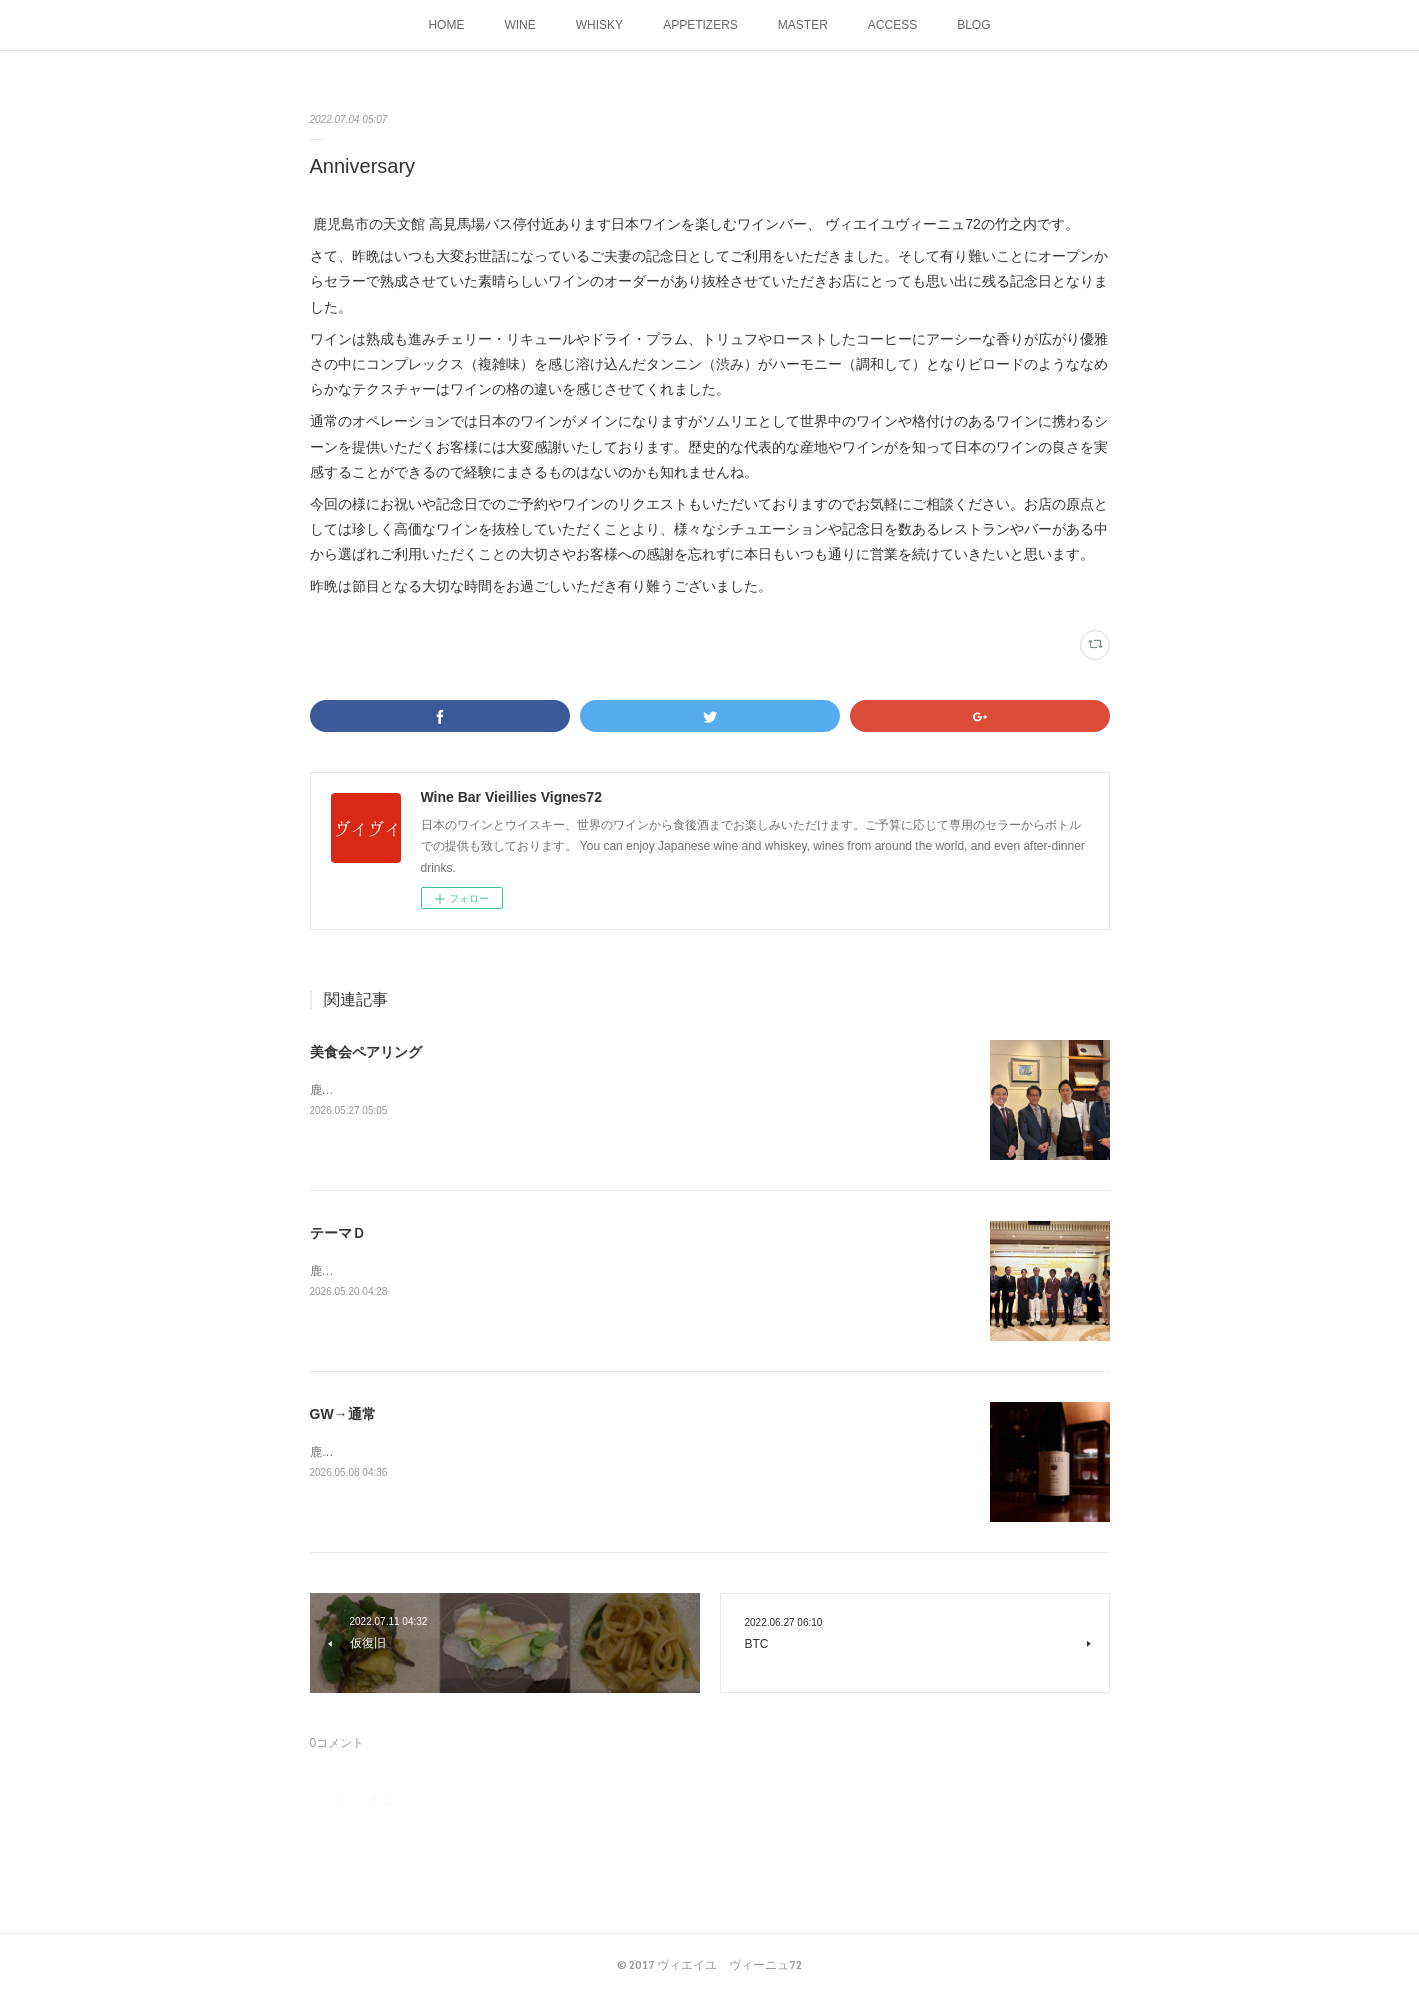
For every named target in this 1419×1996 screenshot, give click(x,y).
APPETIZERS (700, 25)
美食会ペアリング (366, 1052)
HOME (446, 25)
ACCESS (892, 25)
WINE (519, 25)
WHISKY (599, 25)
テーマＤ (338, 1233)
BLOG (973, 25)
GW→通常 (343, 1414)
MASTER (803, 25)
